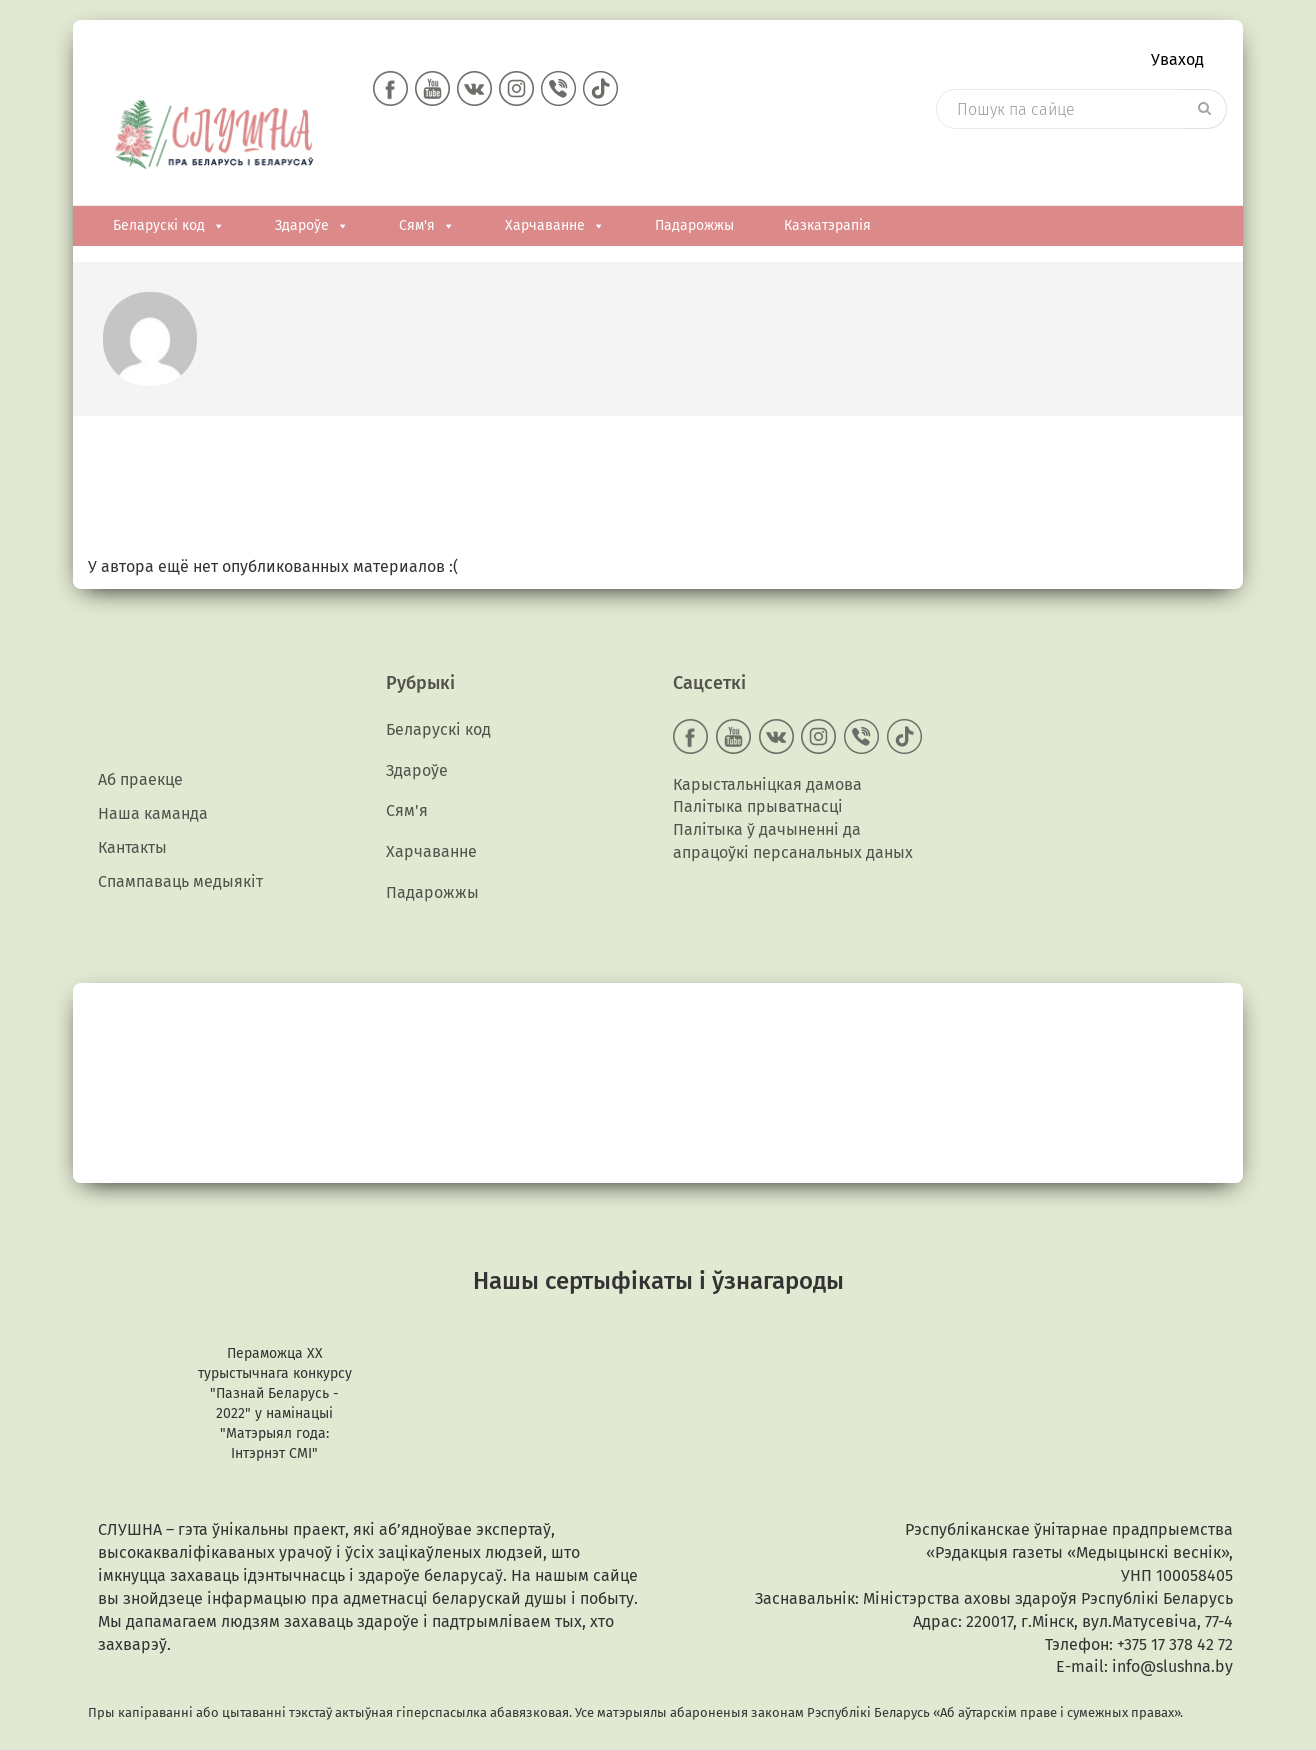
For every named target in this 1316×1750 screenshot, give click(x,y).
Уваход (1177, 65)
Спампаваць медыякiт (180, 856)
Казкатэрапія (827, 186)
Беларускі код (169, 187)
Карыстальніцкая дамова (767, 743)
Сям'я (427, 187)
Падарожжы (694, 186)
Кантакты (132, 817)
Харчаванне (555, 187)
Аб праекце (140, 740)
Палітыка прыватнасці (758, 766)
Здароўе (312, 187)
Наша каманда (153, 779)
